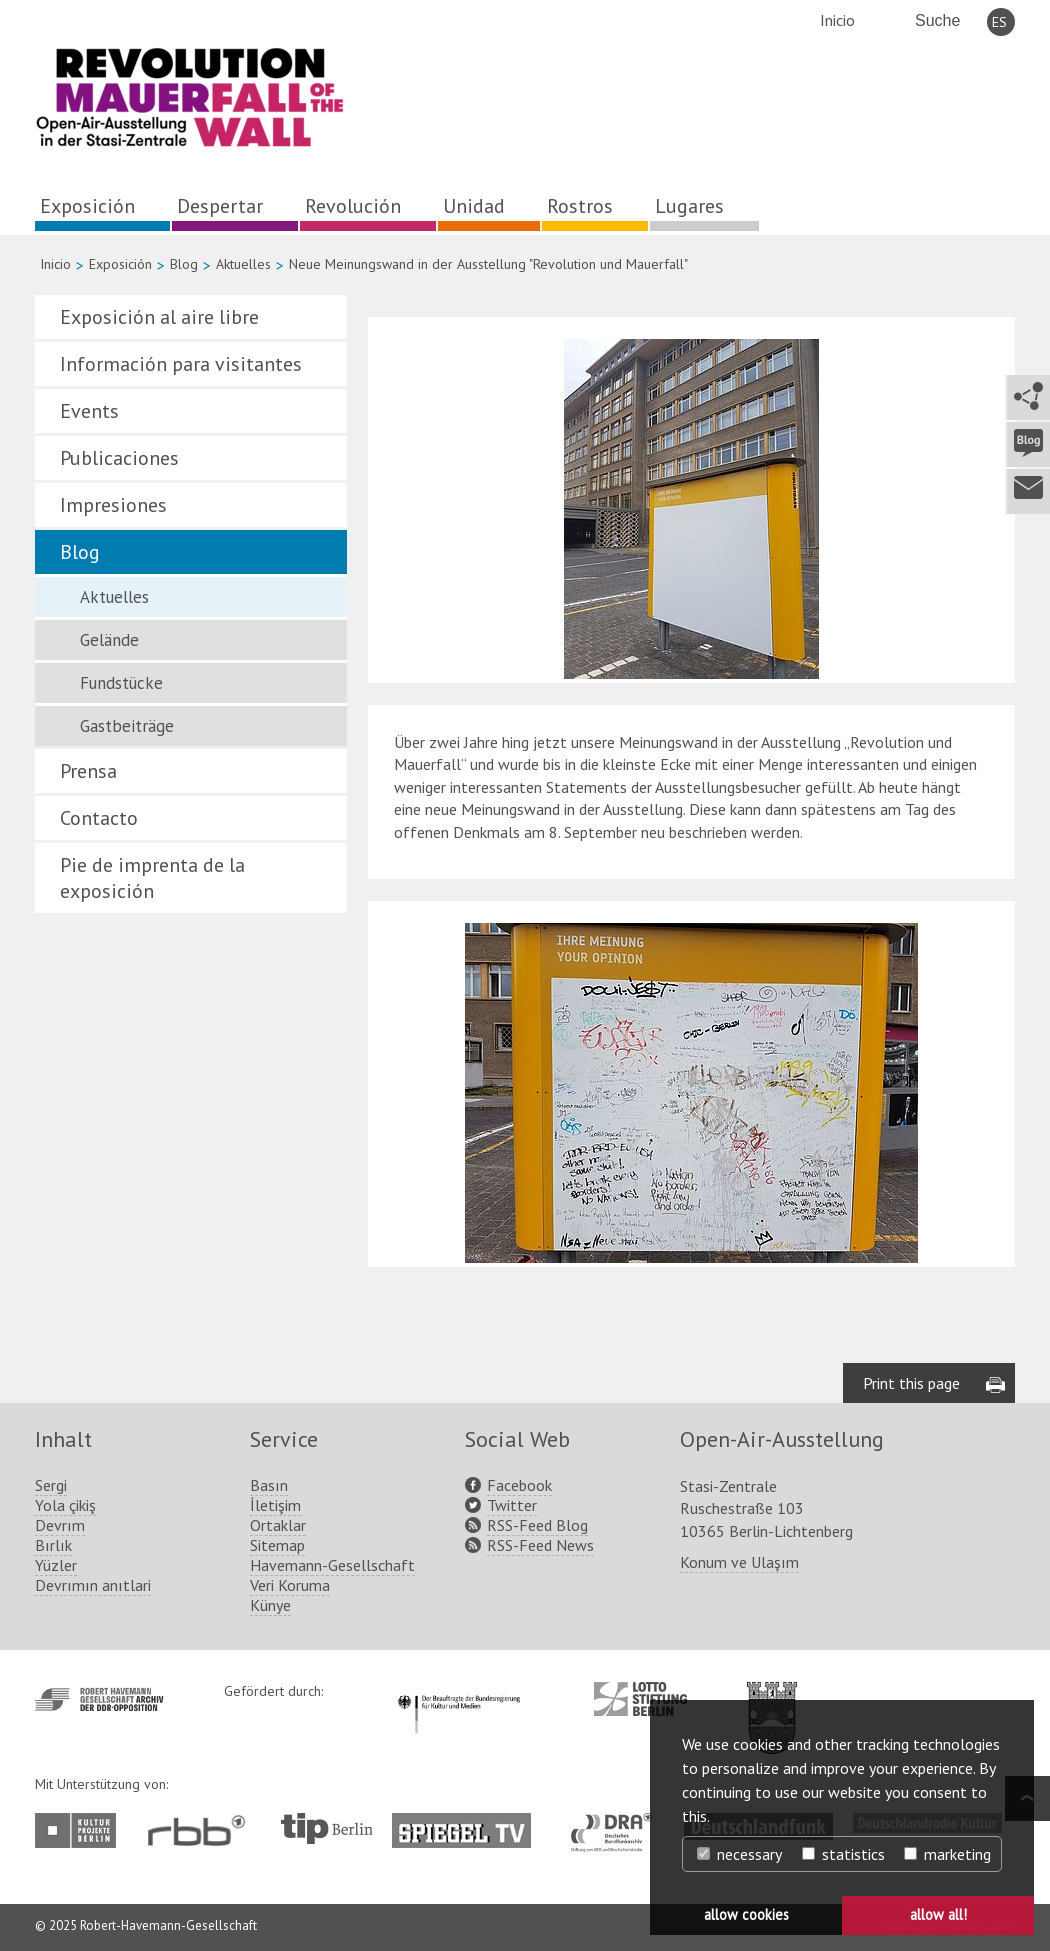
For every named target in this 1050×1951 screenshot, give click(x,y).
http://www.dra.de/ (617, 1823)
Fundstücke (121, 683)
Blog (184, 264)
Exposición (87, 206)
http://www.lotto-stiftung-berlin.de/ (640, 1699)
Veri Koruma (290, 1585)
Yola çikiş (65, 1505)
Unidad (474, 206)
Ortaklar (278, 1525)
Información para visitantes (181, 364)
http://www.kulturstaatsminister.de (458, 1692)
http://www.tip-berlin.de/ (326, 1828)
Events (89, 411)
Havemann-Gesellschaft (332, 1565)
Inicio (837, 20)
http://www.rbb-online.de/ (201, 1830)
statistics (843, 1854)
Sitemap (277, 1545)
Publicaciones (119, 458)
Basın (269, 1485)
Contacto (99, 818)
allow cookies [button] (746, 1914)
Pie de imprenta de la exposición (152, 878)
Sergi (51, 1485)
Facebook (519, 1485)
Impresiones (113, 505)
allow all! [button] (938, 1914)
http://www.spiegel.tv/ (469, 1823)
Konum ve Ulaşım (739, 1562)
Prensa (88, 771)
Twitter (512, 1505)
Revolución (353, 206)
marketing (947, 1854)
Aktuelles (243, 264)
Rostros (580, 206)
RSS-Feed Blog (537, 1525)
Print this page (911, 1383)
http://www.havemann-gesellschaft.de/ (99, 1699)
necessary (739, 1854)
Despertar (220, 206)
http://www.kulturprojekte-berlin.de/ (80, 1830)
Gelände (109, 640)
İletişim (275, 1505)
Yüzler (56, 1565)
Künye (270, 1605)
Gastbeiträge (127, 726)
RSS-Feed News (540, 1545)
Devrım (60, 1525)
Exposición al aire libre (159, 317)
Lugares (689, 206)
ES (999, 22)
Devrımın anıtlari (93, 1585)
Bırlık (53, 1545)
